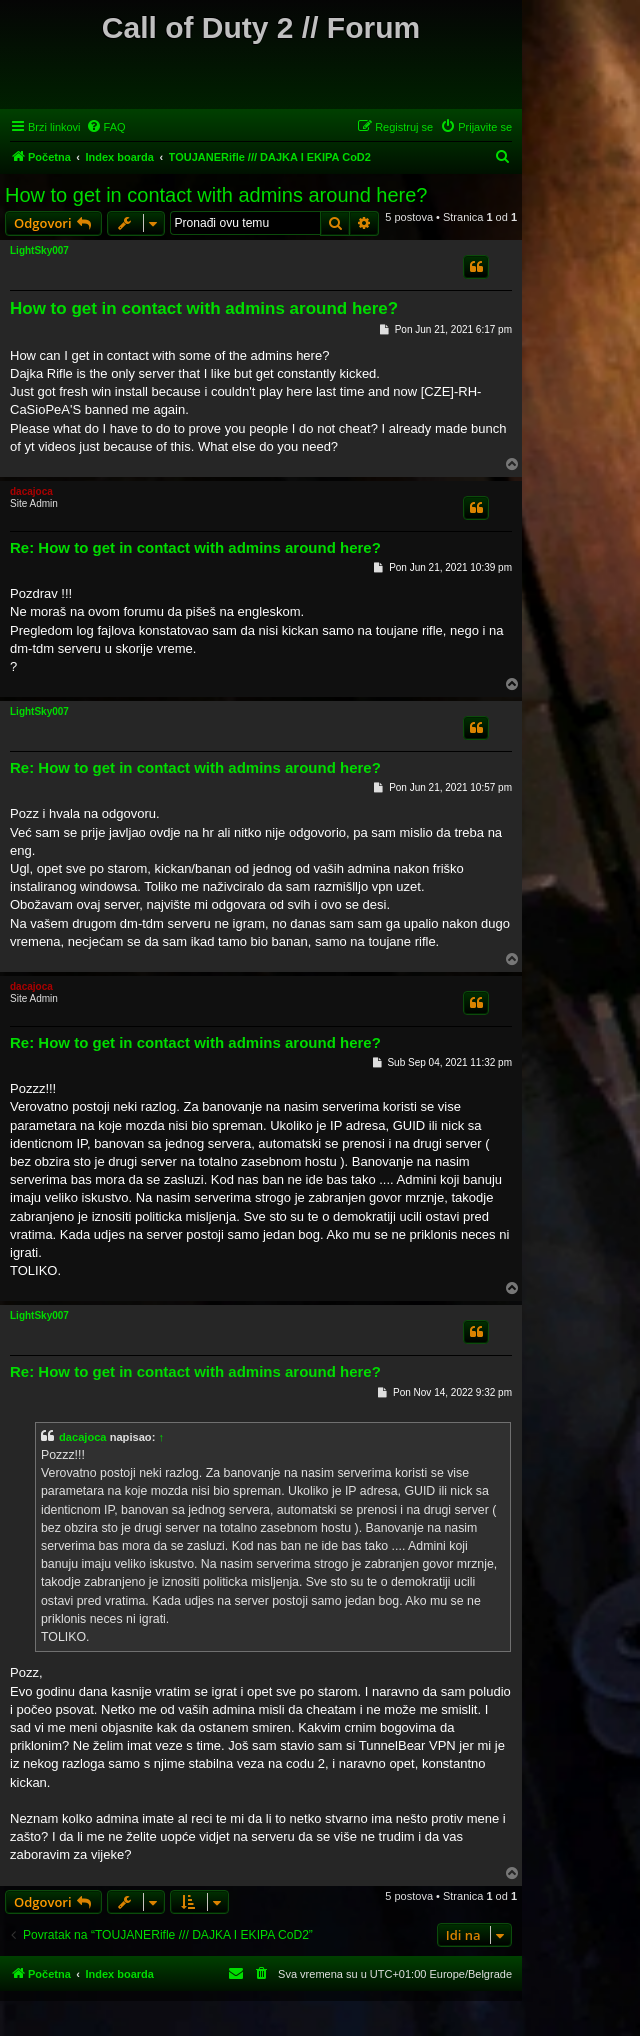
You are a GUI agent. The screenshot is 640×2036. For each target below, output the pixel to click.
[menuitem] (106, 127)
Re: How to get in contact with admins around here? (195, 547)
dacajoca (31, 491)
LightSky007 (39, 250)
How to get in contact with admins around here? (216, 195)
